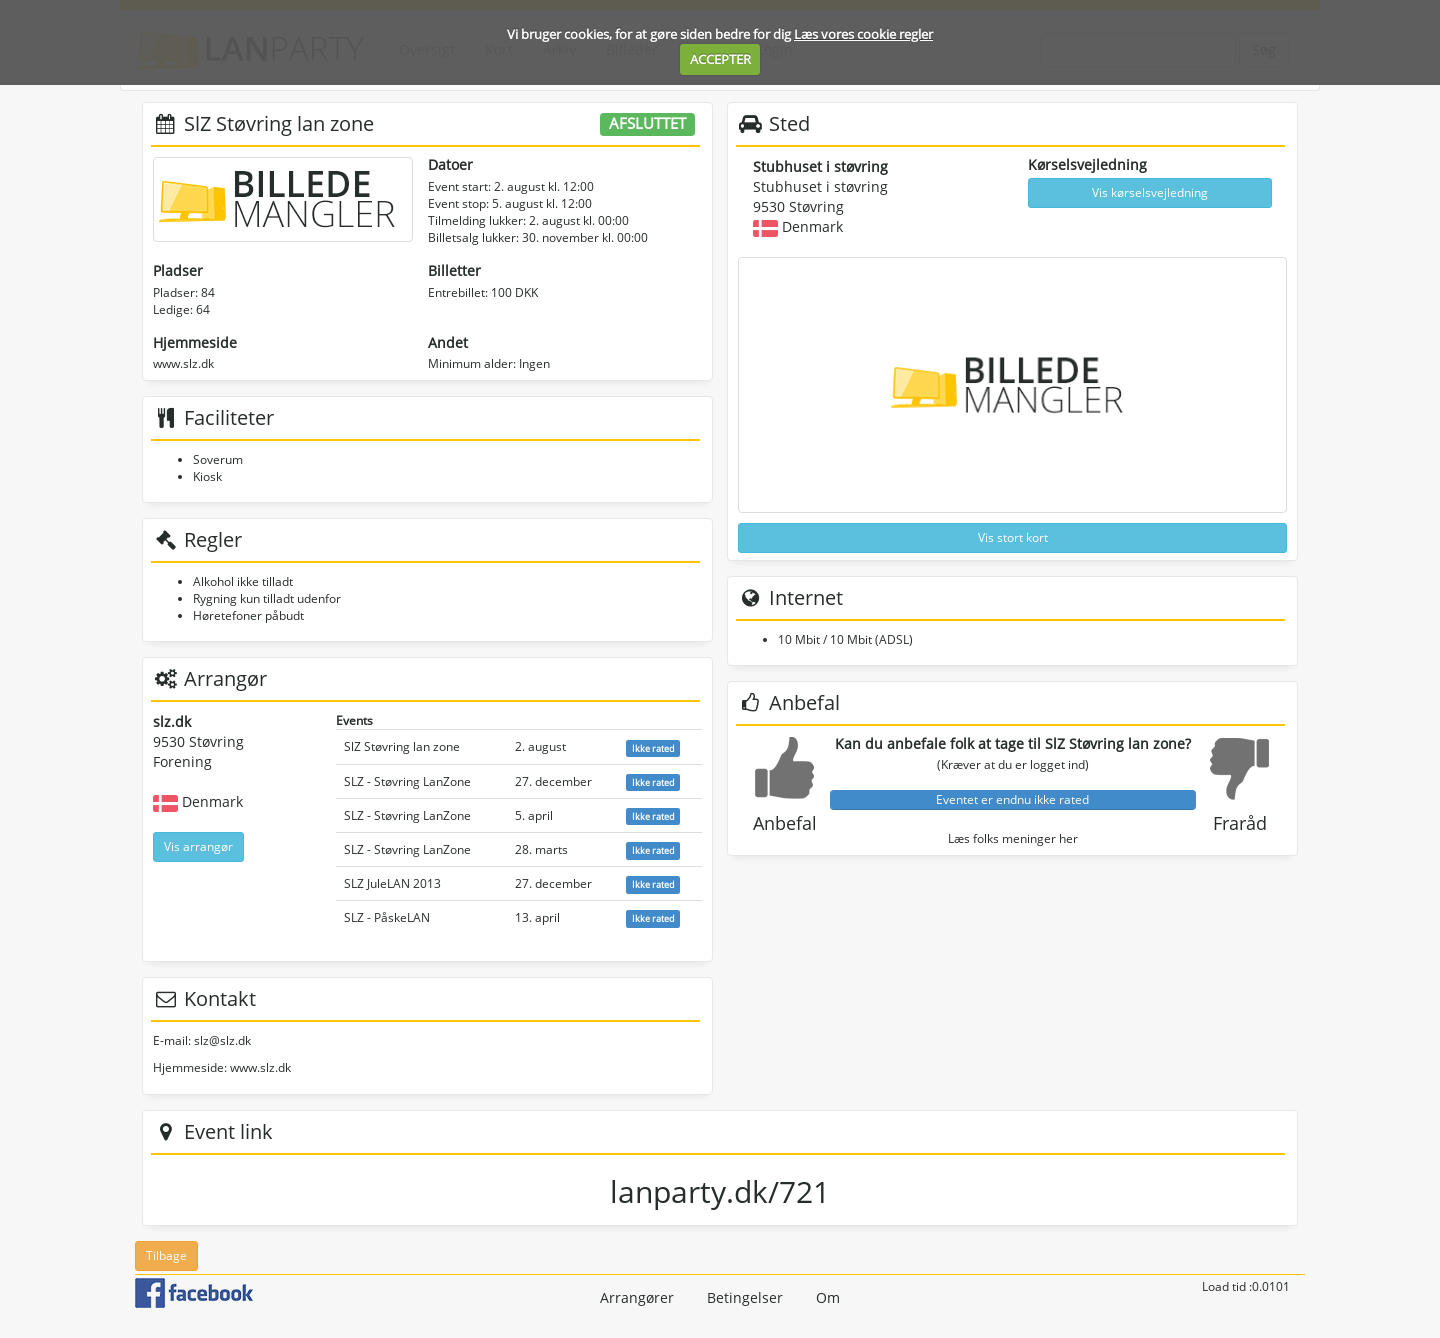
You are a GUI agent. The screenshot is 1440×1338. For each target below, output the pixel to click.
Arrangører (637, 1297)
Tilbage (166, 1255)
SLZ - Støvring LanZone (407, 781)
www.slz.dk (183, 363)
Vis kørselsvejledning (1150, 192)
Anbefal (785, 823)
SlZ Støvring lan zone (402, 746)
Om (828, 1297)
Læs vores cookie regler (863, 34)
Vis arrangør (198, 846)
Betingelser (745, 1297)
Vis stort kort (1013, 537)
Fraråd (1240, 823)
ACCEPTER (720, 59)
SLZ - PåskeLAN (387, 917)
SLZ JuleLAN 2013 (392, 883)
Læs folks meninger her (1013, 838)
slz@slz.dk (222, 1040)
